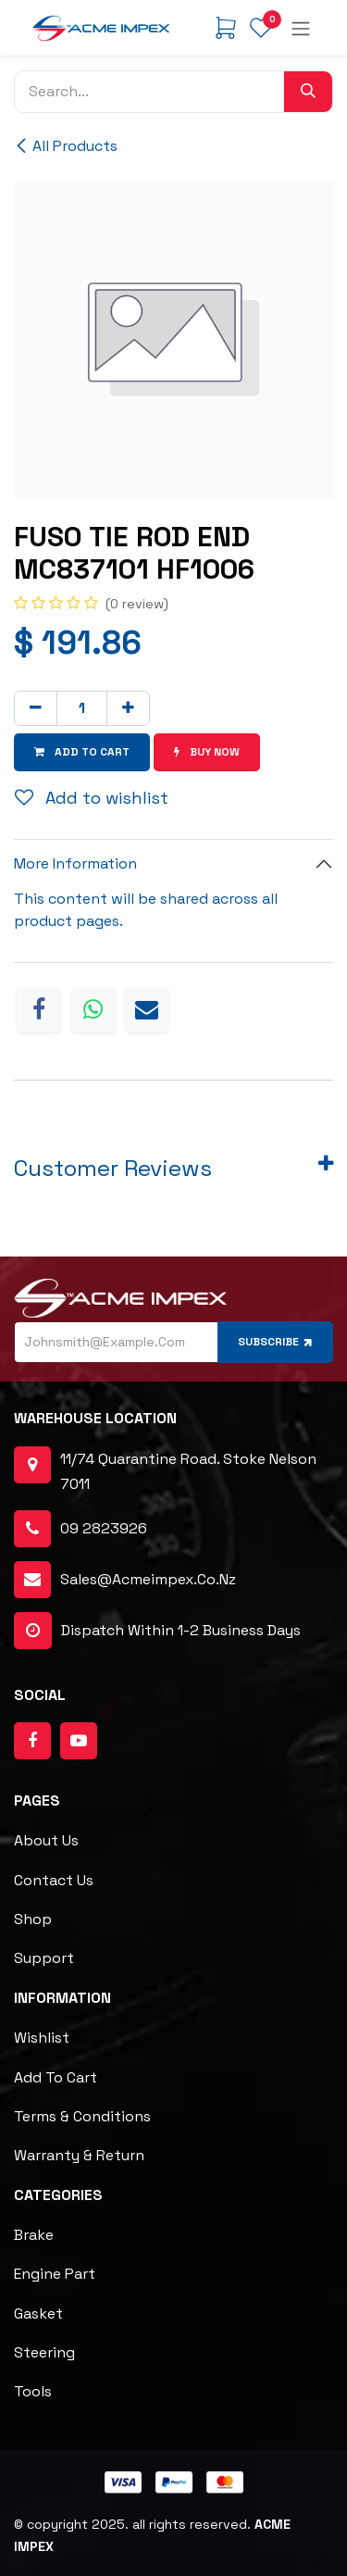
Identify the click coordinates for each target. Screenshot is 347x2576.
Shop (33, 1919)
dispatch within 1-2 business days (157, 1630)
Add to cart (55, 2077)
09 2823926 (103, 1528)
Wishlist (41, 2037)
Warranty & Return (79, 2155)
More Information (75, 863)
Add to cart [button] (82, 751)
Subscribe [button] (277, 1341)
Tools (33, 2391)
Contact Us (53, 1880)
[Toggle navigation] (300, 27)
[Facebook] (39, 1010)
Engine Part (54, 2273)
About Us (46, 1840)
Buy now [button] (207, 751)
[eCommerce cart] (226, 28)
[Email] (147, 1010)
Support (44, 1958)
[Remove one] (35, 708)
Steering (44, 2352)
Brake (34, 2235)
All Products (66, 146)
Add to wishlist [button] (91, 797)
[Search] (308, 91)
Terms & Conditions (82, 2116)
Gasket (38, 2313)
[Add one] (128, 708)
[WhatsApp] (93, 1010)
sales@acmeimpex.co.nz (148, 1579)
